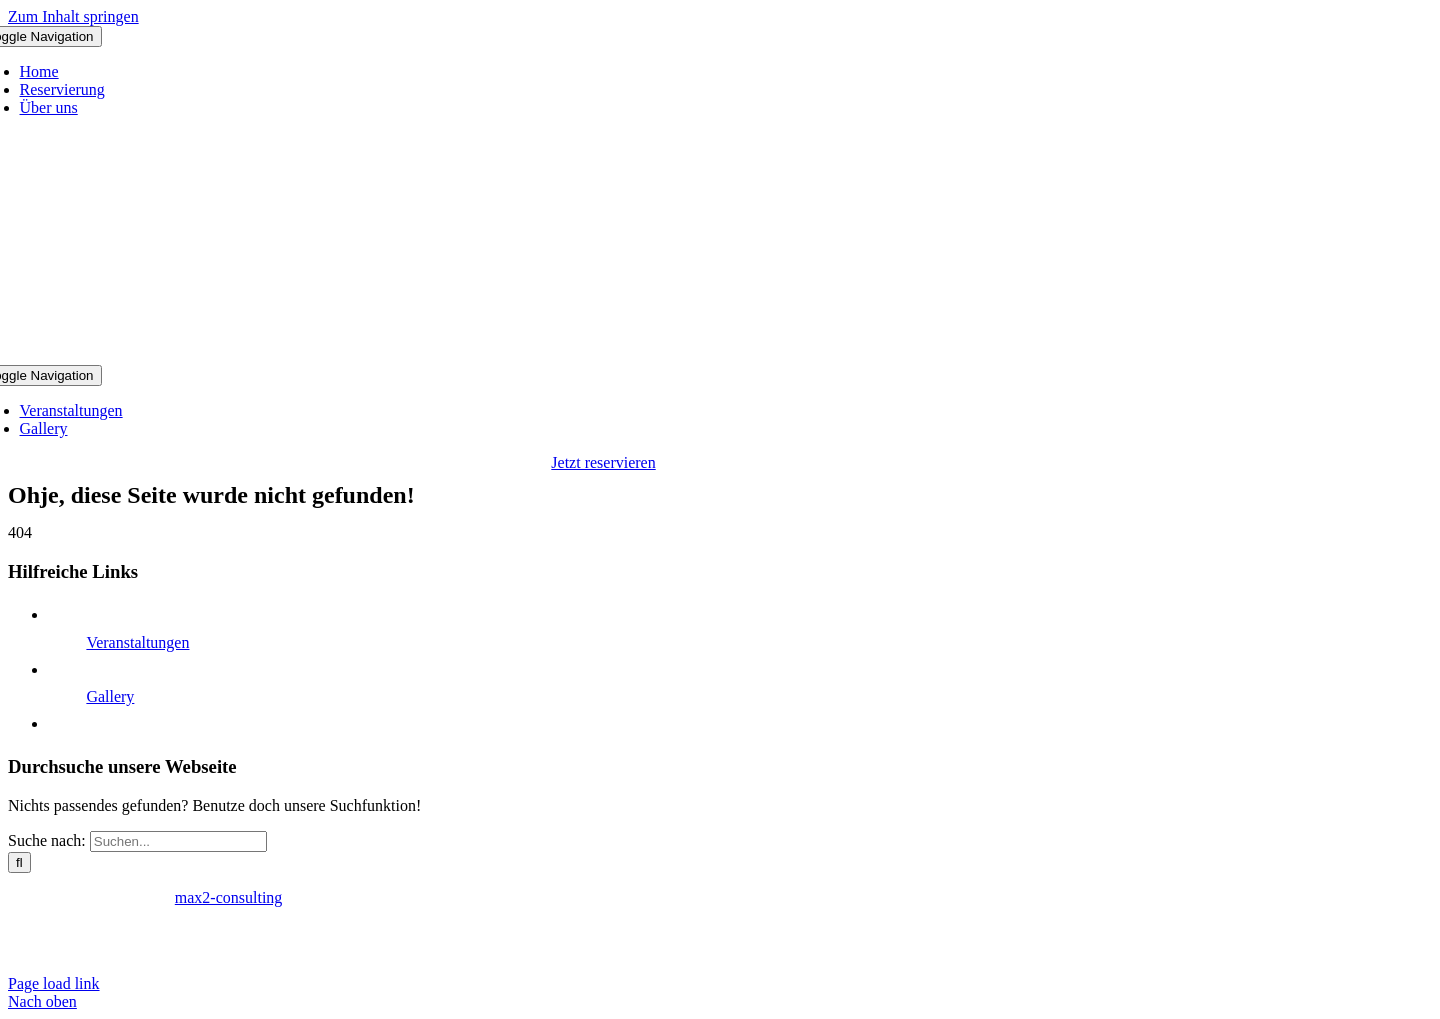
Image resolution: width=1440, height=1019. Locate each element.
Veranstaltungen (137, 642)
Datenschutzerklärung (136, 931)
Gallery (110, 696)
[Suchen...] (178, 841)
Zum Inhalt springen (73, 16)
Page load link (54, 983)
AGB (234, 931)
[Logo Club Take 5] (604, 355)
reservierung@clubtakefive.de (331, 949)
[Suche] (19, 862)
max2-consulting (229, 897)
